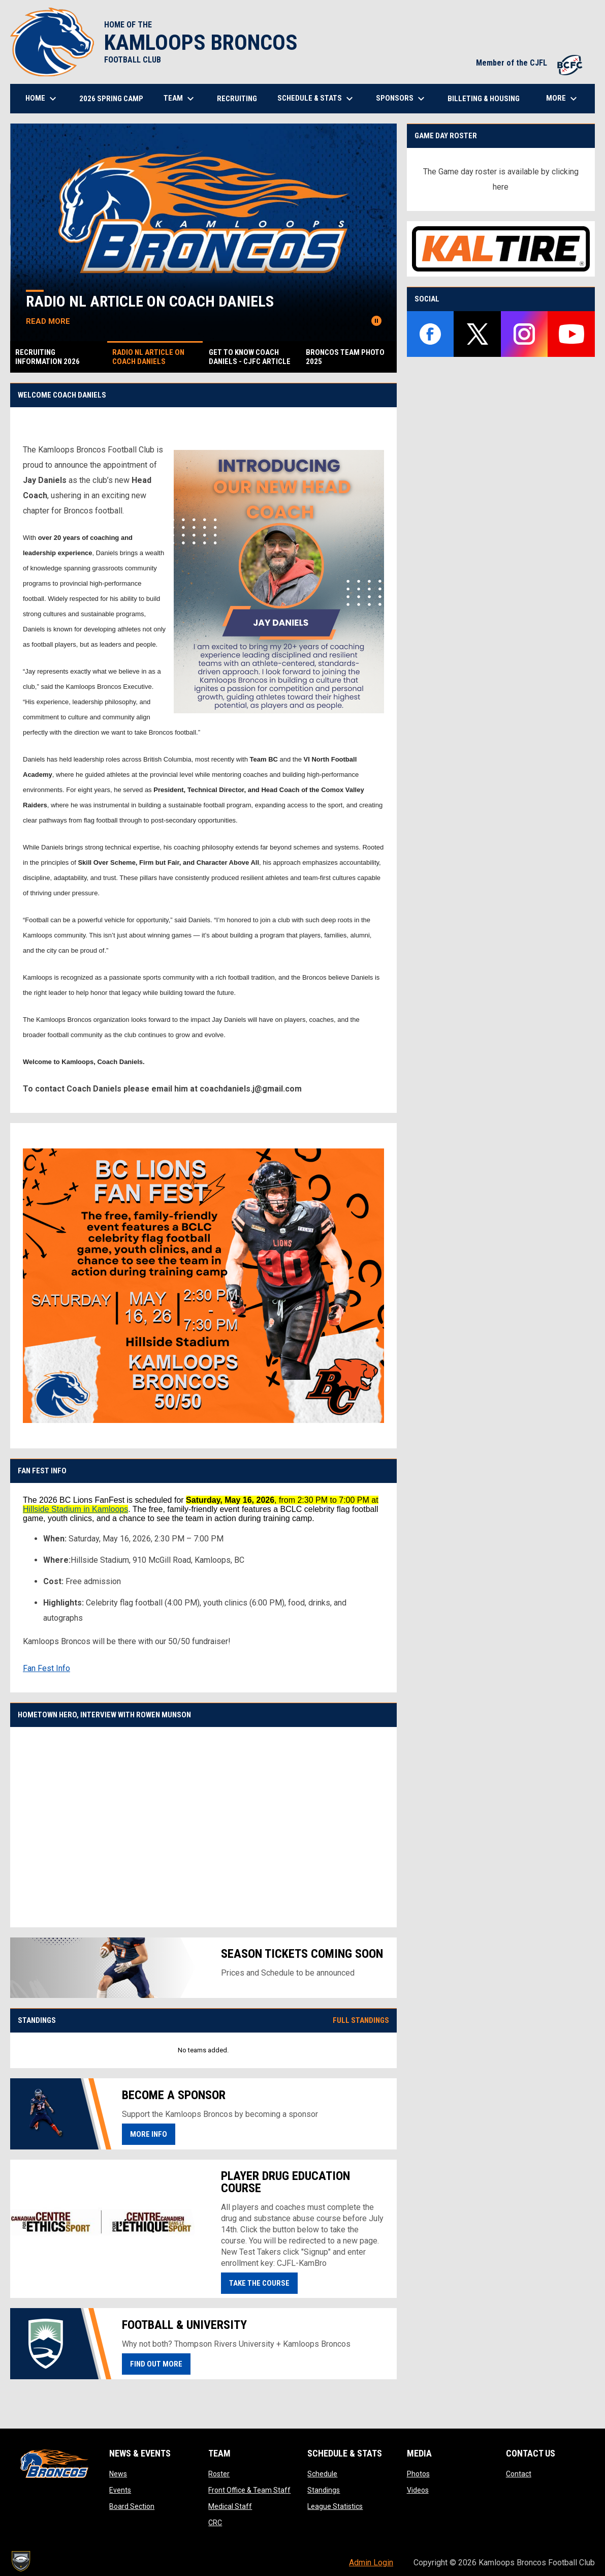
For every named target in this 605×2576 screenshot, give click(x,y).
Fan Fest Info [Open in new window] (46, 1668)
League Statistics (335, 2506)
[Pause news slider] (376, 321)
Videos (418, 2490)
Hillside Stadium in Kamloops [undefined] (75, 1509)
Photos (418, 2474)
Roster (219, 2474)
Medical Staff (230, 2506)
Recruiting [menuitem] (237, 98)
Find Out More (160, 2363)
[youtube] (571, 334)
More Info (148, 2134)
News (118, 2474)
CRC (215, 2523)
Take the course (259, 2283)
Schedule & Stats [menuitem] (316, 99)
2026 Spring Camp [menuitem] (111, 98)
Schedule (322, 2474)
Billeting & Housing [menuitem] (484, 98)
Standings (323, 2490)
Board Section (131, 2506)
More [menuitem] (563, 99)
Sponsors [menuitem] (401, 99)
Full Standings (361, 2020)
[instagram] (524, 334)
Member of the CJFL (530, 63)
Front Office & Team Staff (249, 2490)
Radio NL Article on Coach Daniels (156, 301)
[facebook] (430, 334)
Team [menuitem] (180, 99)
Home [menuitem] (42, 99)
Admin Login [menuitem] (371, 2562)
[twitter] (477, 334)
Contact (518, 2474)
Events (120, 2490)
